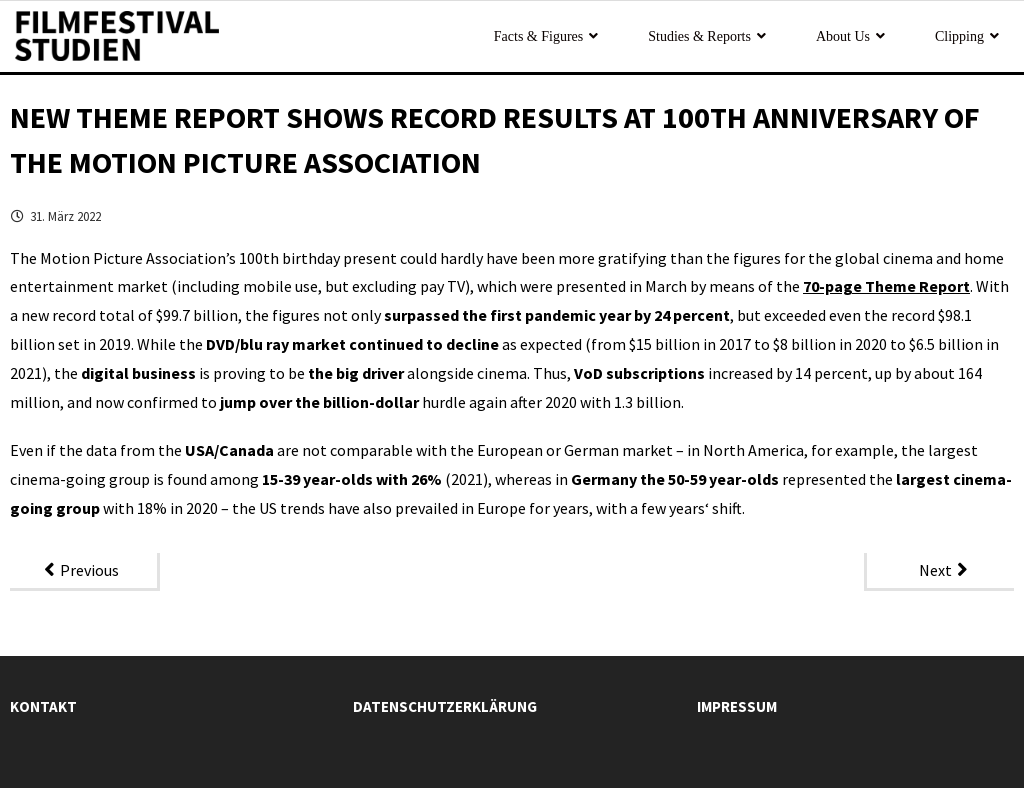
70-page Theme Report (886, 286)
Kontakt (43, 706)
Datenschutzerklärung (445, 706)
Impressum (737, 706)
